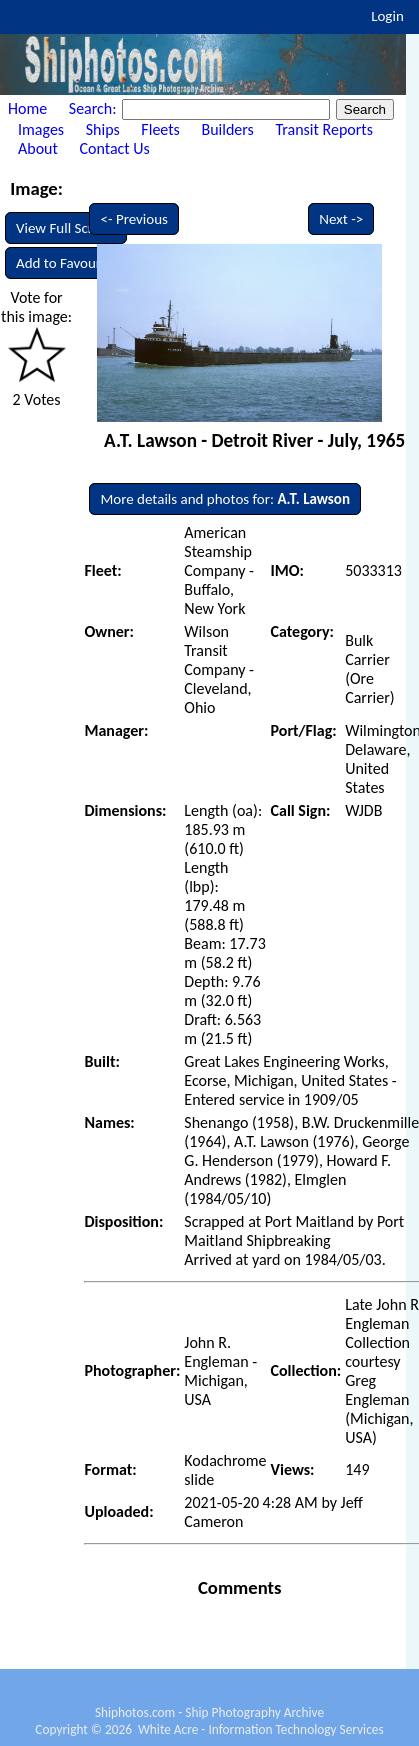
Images (41, 129)
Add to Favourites (69, 263)
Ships (103, 129)
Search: (94, 108)
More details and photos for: (224, 499)
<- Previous (134, 219)
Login (387, 16)
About (38, 148)
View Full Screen (66, 228)
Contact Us (115, 148)
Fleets (160, 129)
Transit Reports (323, 129)
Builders (227, 129)
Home (27, 108)
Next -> (341, 219)
